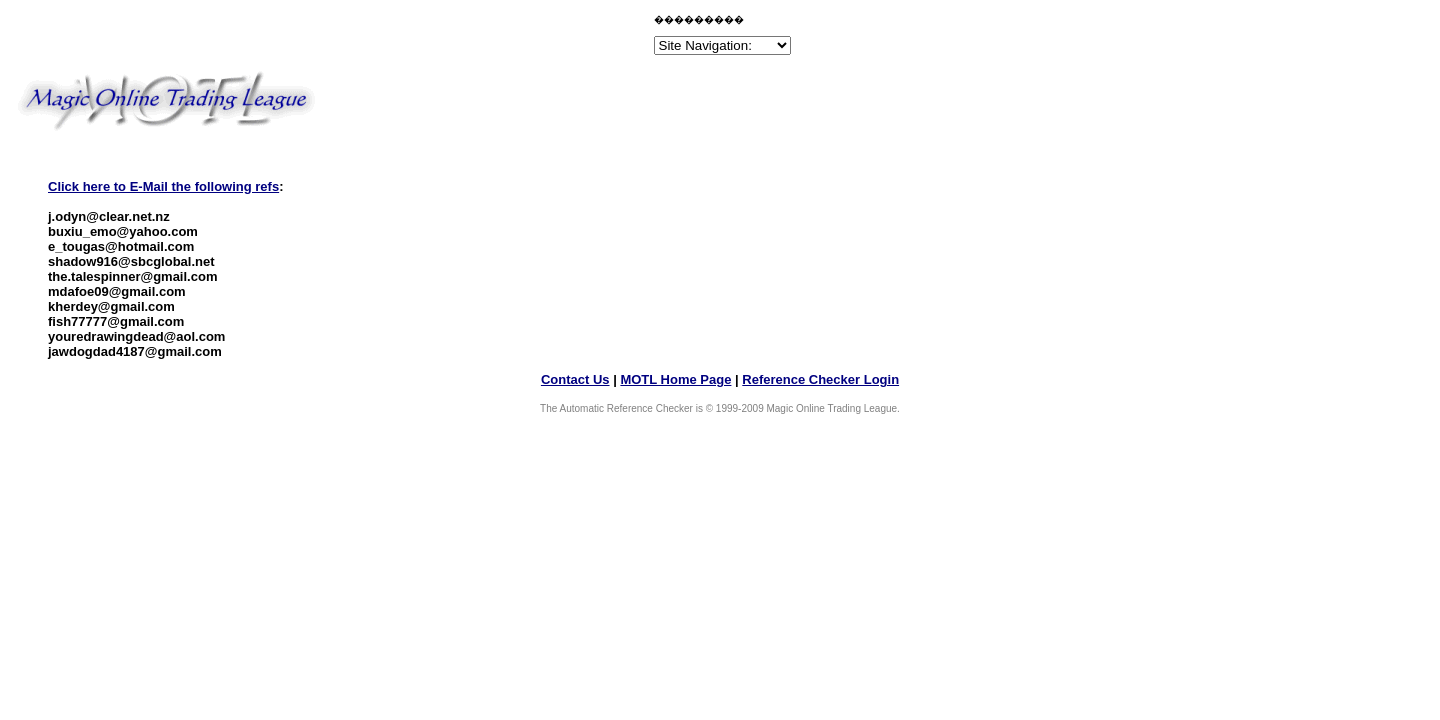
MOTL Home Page (675, 379)
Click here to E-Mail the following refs (163, 186)
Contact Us (575, 379)
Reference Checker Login (820, 379)
